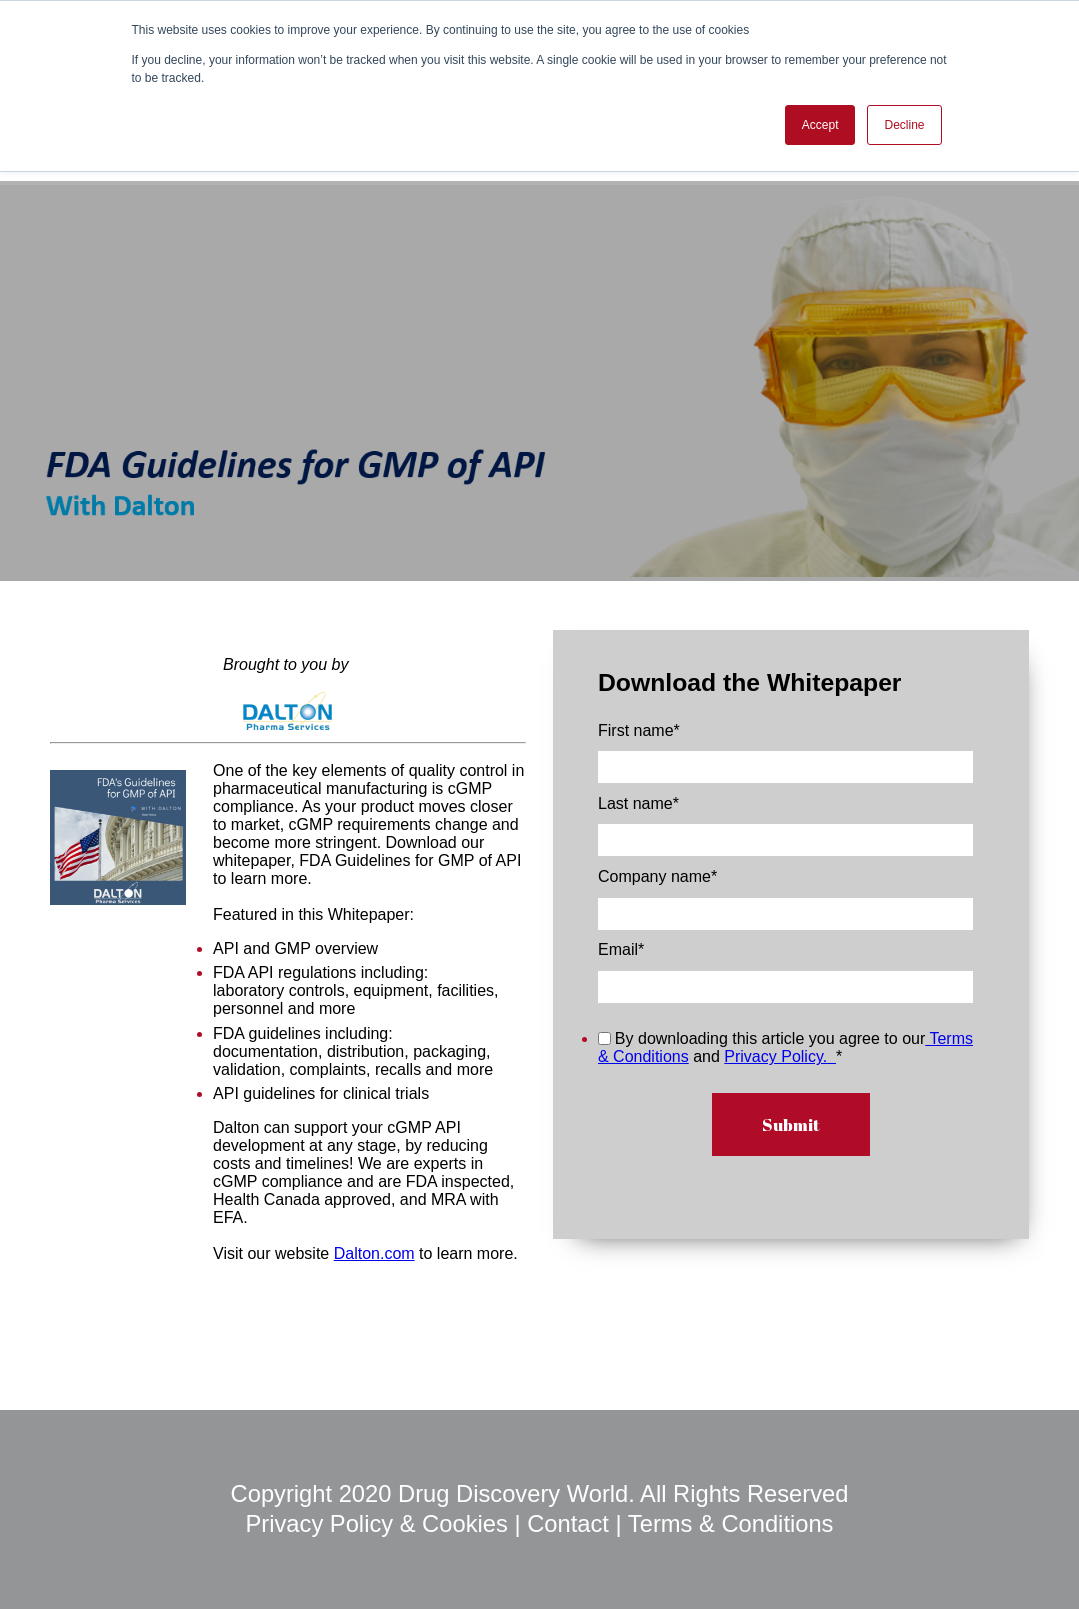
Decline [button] (904, 125)
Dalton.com (374, 1253)
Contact (568, 1524)
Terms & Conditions (731, 1524)
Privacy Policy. (780, 1056)
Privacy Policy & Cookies (380, 1524)
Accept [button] (820, 125)
